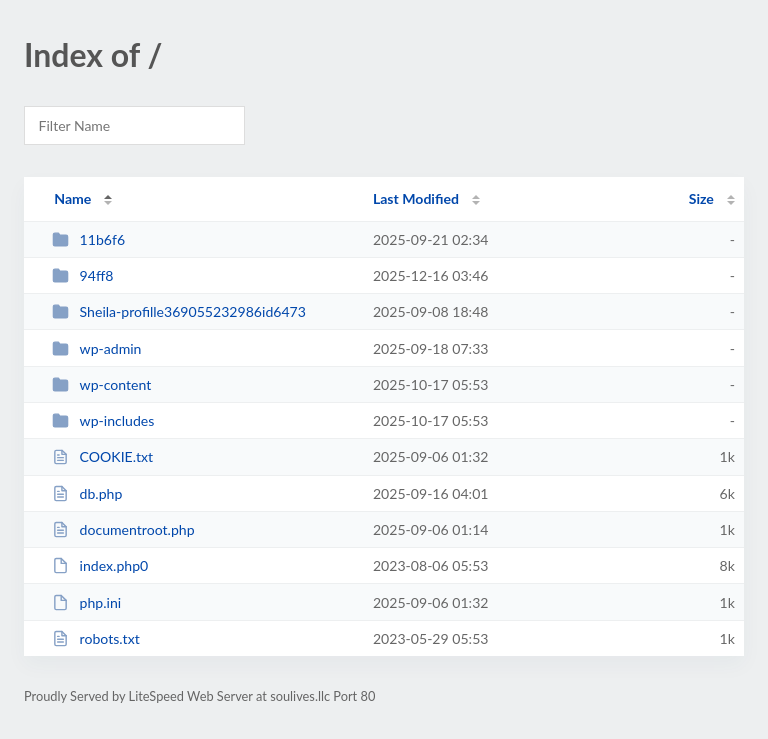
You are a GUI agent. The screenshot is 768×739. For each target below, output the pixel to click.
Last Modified (416, 198)
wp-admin (96, 348)
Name (72, 198)
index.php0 (100, 565)
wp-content (101, 384)
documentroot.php (123, 529)
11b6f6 (88, 239)
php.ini (86, 602)
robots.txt (96, 638)
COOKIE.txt (102, 456)
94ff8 (82, 275)
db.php (87, 493)
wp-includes (103, 420)
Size (701, 198)
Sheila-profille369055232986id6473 (179, 311)
